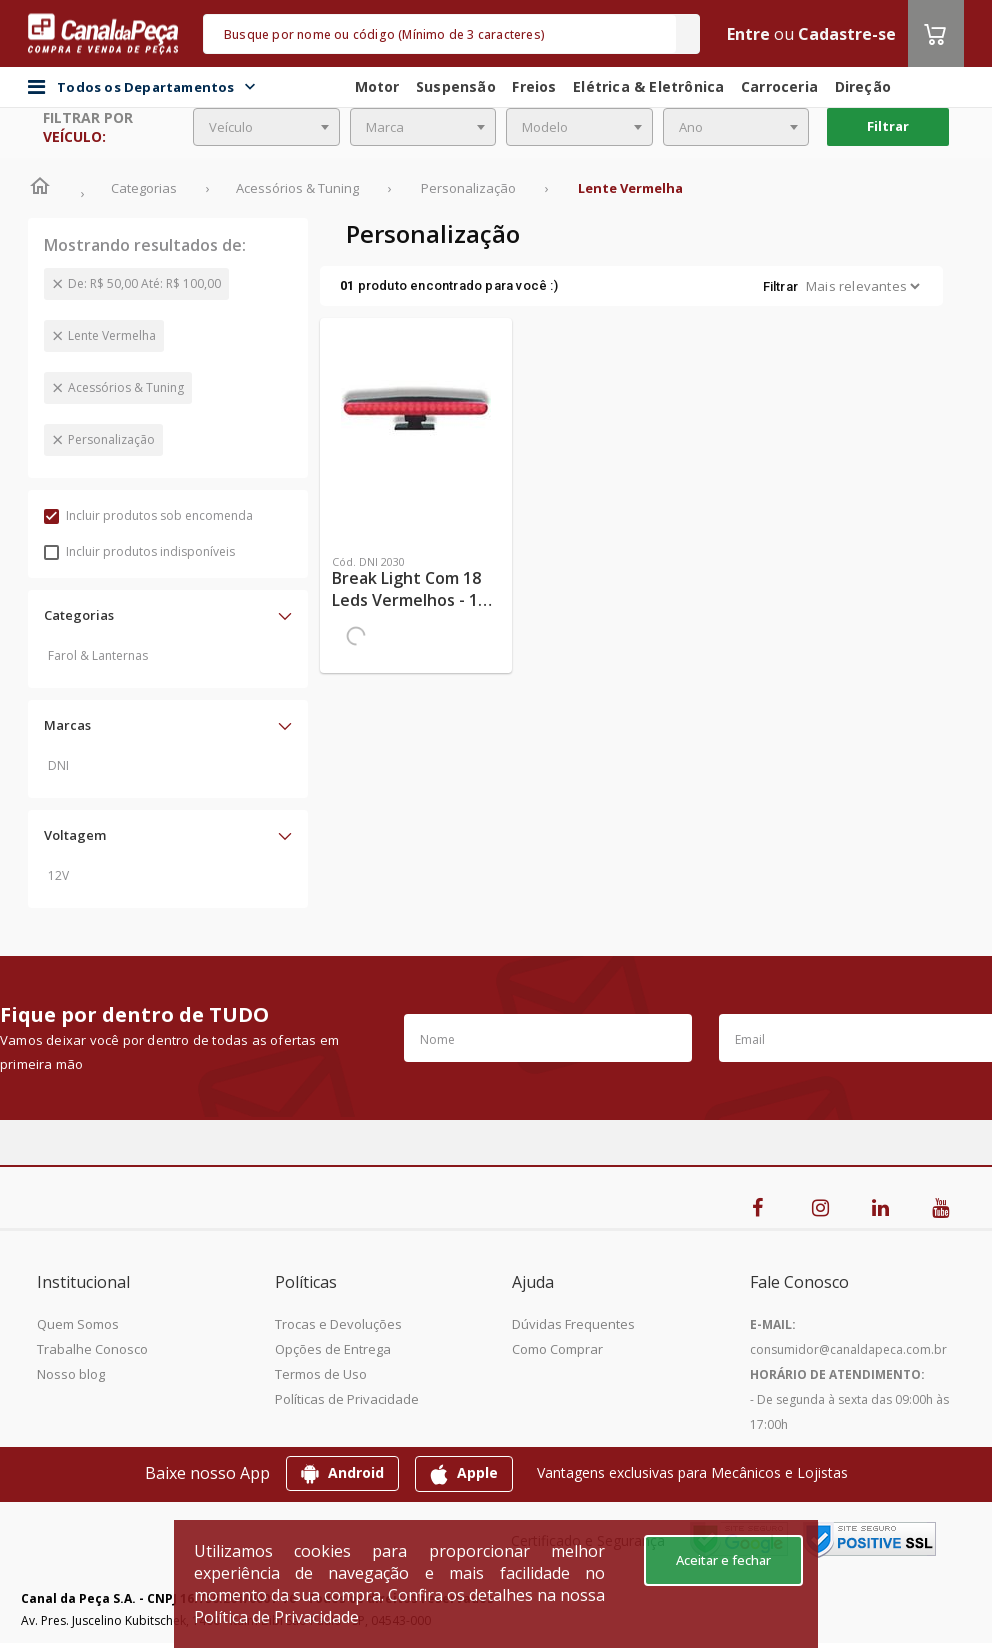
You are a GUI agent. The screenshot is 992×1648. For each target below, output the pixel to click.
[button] (168, 615)
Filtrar (888, 126)
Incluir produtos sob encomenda (148, 515)
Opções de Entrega (333, 1349)
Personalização (111, 439)
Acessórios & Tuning (126, 387)
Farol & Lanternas (98, 655)
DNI (58, 765)
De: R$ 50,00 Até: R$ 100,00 (144, 283)
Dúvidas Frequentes (573, 1324)
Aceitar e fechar (723, 1560)
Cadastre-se (847, 34)
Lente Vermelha (112, 335)
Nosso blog (71, 1374)
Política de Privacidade (276, 1617)
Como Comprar (557, 1349)
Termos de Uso (321, 1374)
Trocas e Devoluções (338, 1324)
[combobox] (266, 127)
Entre (748, 34)
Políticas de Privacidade (347, 1399)
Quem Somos (78, 1324)
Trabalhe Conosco (92, 1349)
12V (58, 875)
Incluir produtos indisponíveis (139, 551)
